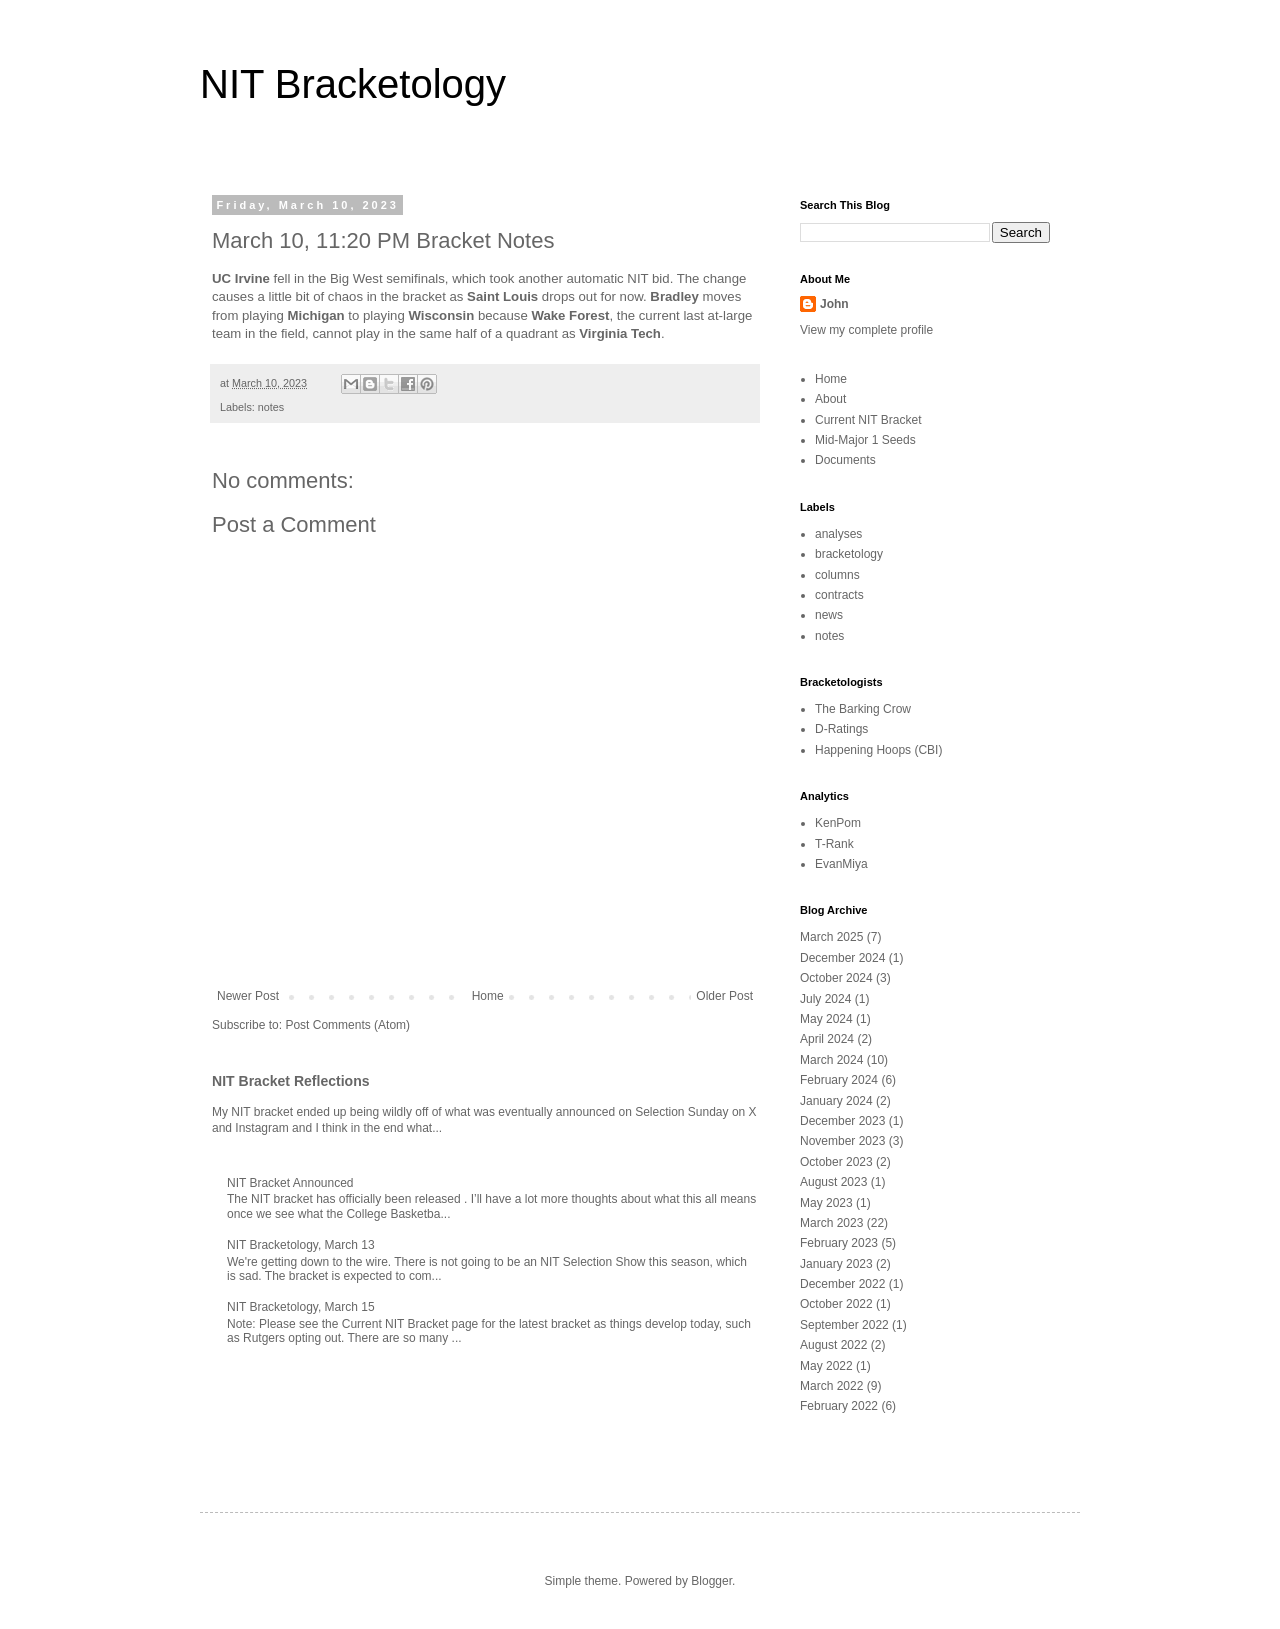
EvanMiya (841, 864)
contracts (839, 595)
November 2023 (842, 1141)
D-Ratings (841, 729)
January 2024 (836, 1101)
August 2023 (833, 1182)
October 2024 (836, 978)
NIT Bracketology (353, 84)
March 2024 (831, 1060)
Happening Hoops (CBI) (878, 750)
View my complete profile (866, 330)
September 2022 (844, 1325)
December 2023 (842, 1121)
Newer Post (248, 996)
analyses (838, 534)
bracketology (849, 554)
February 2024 (839, 1080)
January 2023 (836, 1264)
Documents (845, 460)
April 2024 (827, 1039)
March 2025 (831, 937)
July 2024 (825, 999)
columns (837, 575)
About (830, 399)
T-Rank (834, 844)
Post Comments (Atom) (347, 1025)
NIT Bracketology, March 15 (301, 1307)
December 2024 (842, 958)
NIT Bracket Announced (290, 1183)
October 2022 (836, 1304)
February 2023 (839, 1243)
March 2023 (831, 1223)
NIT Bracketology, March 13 (301, 1245)
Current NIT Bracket (868, 420)
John (834, 304)
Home (488, 996)
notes (271, 407)
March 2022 (831, 1386)
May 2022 (826, 1366)
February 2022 (839, 1406)
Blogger (711, 1581)
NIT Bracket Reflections (291, 1081)
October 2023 (836, 1162)
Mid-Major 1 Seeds (865, 440)
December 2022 (842, 1284)
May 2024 (826, 1019)
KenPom (838, 823)
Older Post (724, 996)
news (829, 615)
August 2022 (833, 1345)
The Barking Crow (863, 709)
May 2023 (826, 1203)
